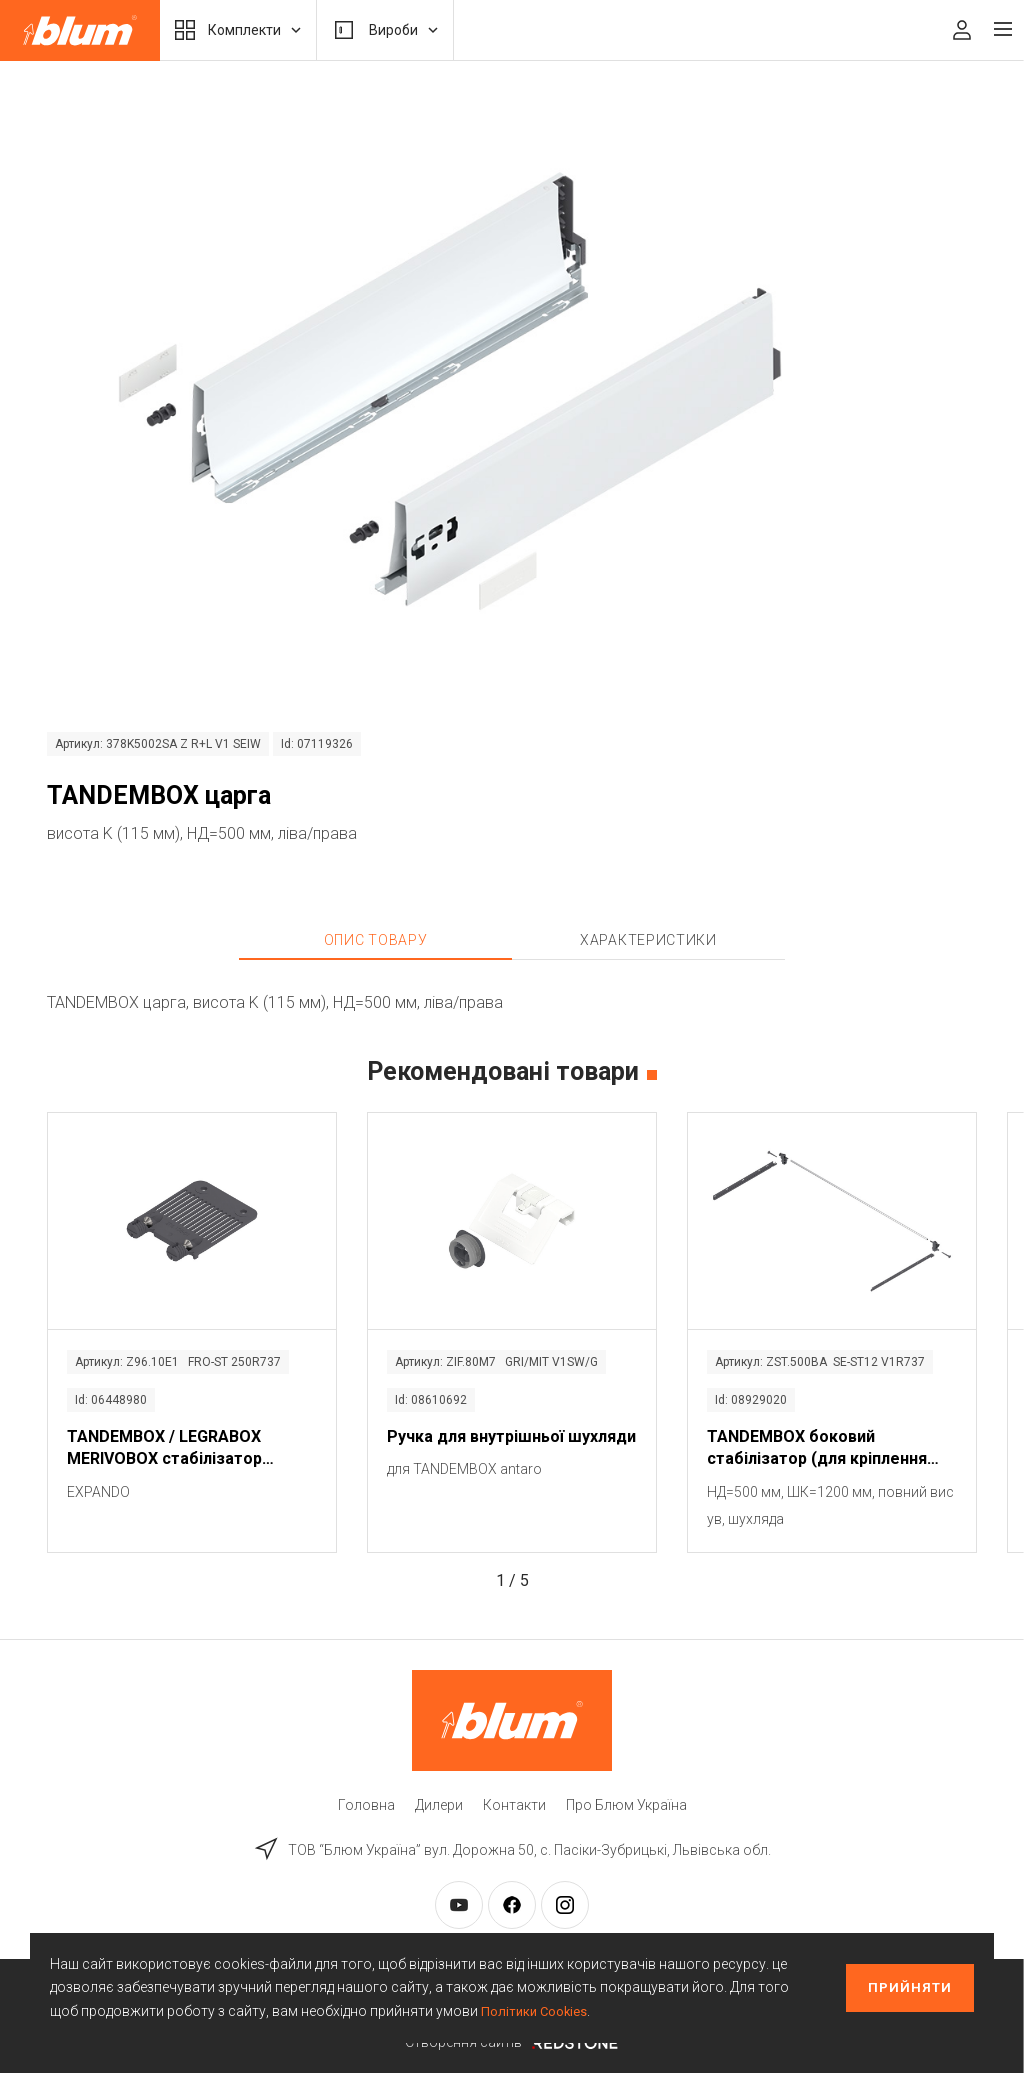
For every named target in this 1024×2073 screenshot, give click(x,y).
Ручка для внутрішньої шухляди (511, 1436)
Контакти (514, 1805)
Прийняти (910, 1987)
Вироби (385, 30)
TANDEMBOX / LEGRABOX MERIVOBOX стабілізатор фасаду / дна (164, 1449)
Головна (366, 1805)
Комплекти (238, 30)
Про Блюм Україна (626, 1805)
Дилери (439, 1805)
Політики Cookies (536, 2011)
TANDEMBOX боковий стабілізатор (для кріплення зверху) (817, 1449)
